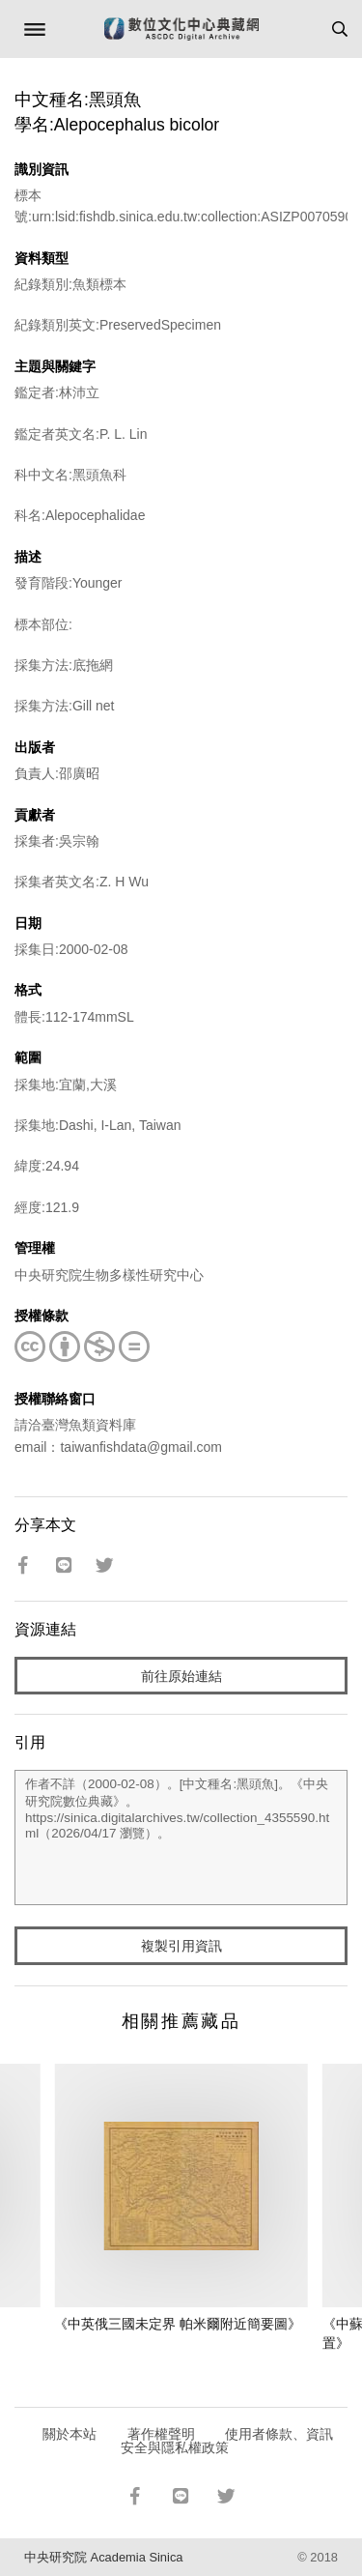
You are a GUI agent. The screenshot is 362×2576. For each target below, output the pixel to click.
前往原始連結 (181, 1676)
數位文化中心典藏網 (181, 29)
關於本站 (69, 2434)
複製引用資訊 (181, 1946)
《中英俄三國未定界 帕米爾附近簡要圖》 (177, 2323)
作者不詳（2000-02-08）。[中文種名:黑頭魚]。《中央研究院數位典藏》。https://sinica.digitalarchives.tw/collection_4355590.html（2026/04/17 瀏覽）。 (181, 1837)
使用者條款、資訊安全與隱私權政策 (227, 2440)
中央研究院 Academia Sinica (103, 2557)
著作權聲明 (161, 2434)
